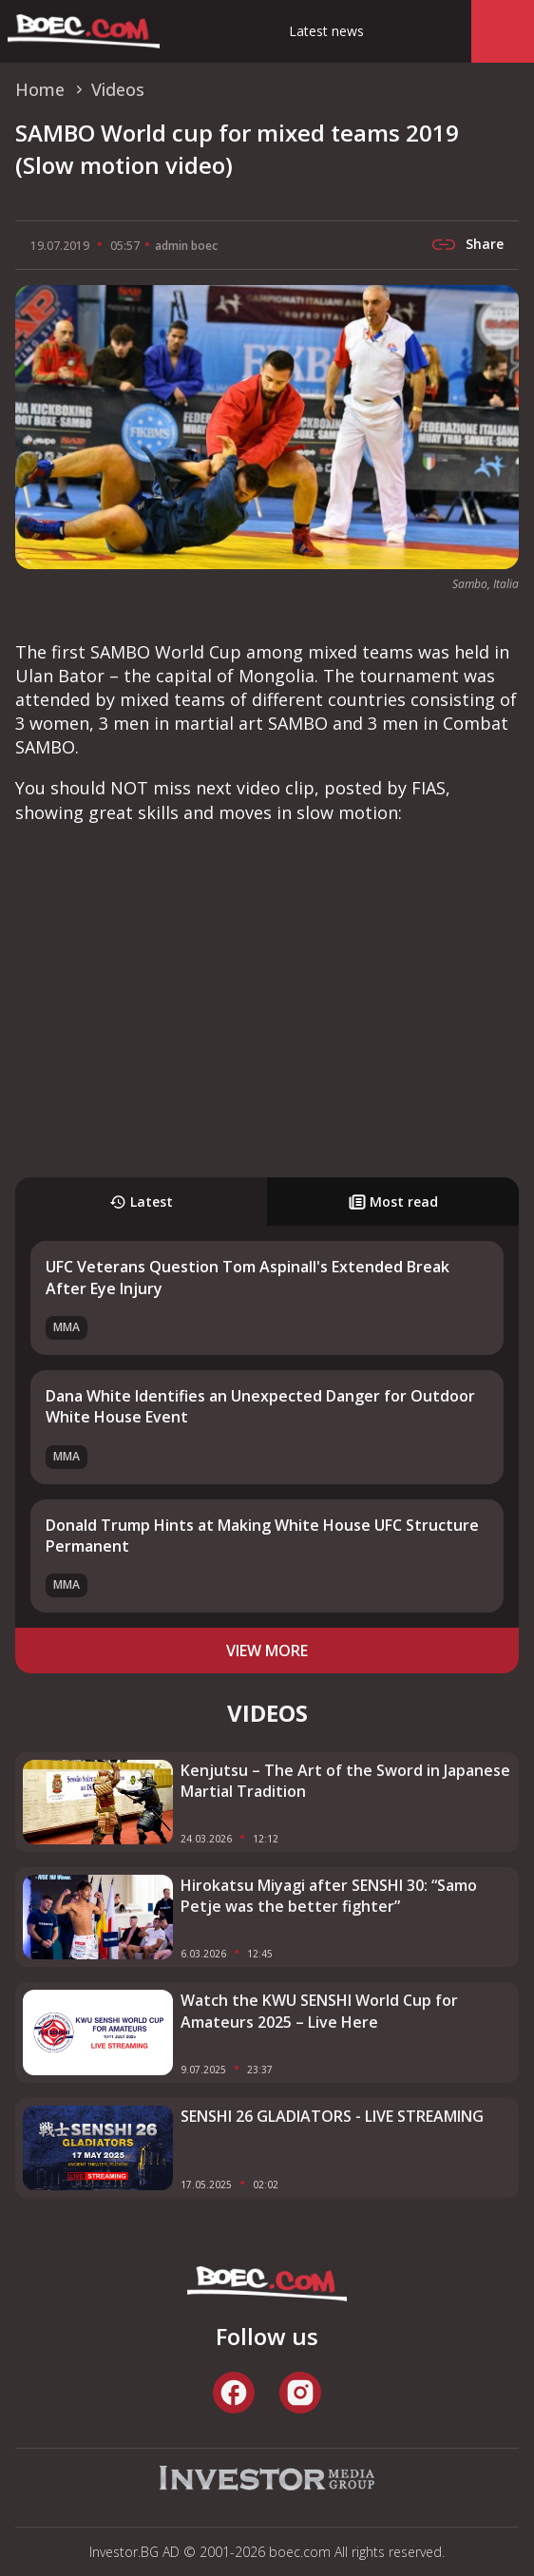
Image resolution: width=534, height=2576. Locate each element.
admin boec (186, 246)
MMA (66, 1327)
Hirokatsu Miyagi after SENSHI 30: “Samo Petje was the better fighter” (329, 1896)
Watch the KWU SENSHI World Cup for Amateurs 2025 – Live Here (319, 2011)
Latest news (326, 31)
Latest (141, 1202)
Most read (393, 1202)
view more (267, 1650)
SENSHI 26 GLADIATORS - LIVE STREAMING (332, 2116)
